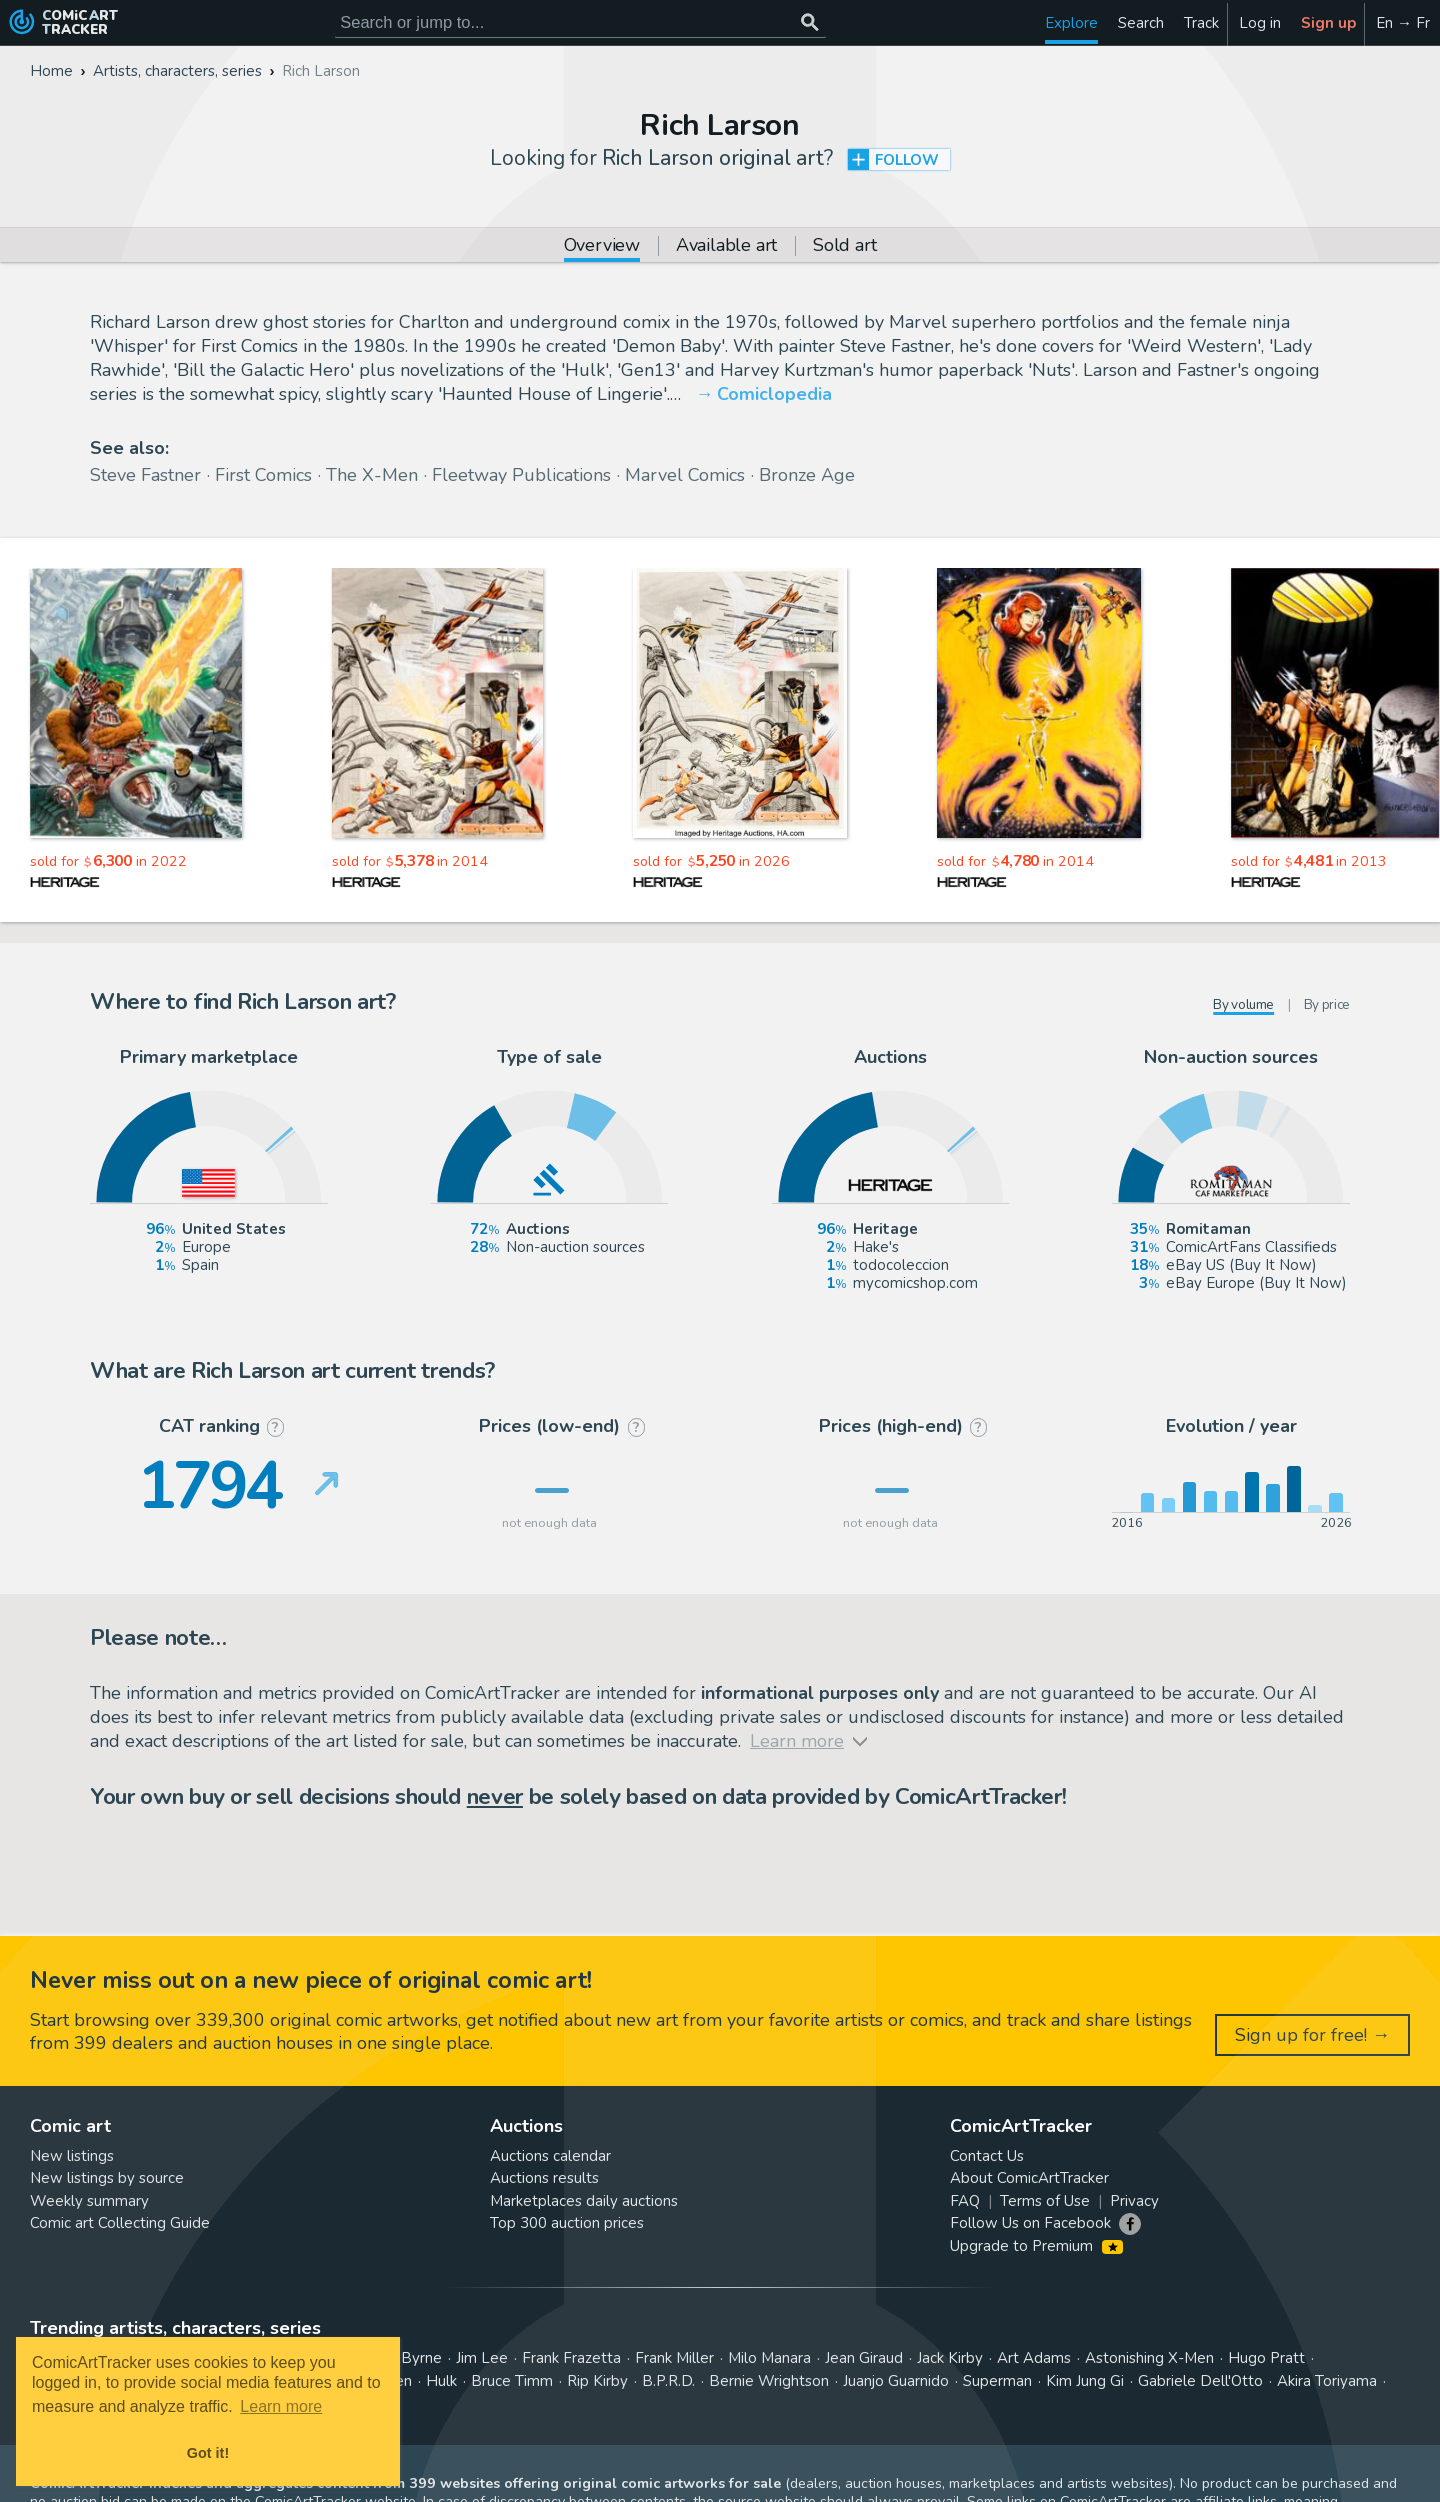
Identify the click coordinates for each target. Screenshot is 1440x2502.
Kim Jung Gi (1085, 2381)
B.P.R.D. (668, 2381)
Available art (726, 246)
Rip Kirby (597, 2381)
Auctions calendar (550, 2156)
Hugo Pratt (1266, 2358)
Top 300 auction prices (567, 2223)
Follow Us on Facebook (1030, 2223)
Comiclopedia (774, 394)
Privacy (1134, 2201)
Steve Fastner (145, 475)
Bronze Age (807, 475)
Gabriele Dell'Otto (1200, 2381)
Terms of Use (1045, 2201)
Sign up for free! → (1312, 2035)
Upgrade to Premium (1036, 2246)
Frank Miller (674, 2358)
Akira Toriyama (1327, 2381)
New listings (72, 2156)
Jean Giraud (864, 2358)
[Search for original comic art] (580, 22)
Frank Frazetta (571, 2358)
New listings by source (107, 2178)
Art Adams (1034, 2358)
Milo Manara (769, 2358)
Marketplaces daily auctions (584, 2201)
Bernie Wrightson (769, 2381)
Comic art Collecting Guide (120, 2223)
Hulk (441, 2381)
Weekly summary (89, 2201)
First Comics (263, 475)
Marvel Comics (685, 475)
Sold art (844, 246)
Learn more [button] (281, 2406)
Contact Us (987, 2156)
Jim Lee (482, 2358)
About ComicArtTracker (1029, 2178)
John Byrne (404, 2358)
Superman (997, 2381)
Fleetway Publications (521, 475)
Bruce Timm (512, 2381)
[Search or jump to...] (809, 22)
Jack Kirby (950, 2358)
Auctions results (544, 2178)
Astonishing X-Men (1149, 2358)
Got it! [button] (208, 2453)
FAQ (965, 2201)
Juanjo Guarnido (896, 2381)
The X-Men (372, 475)
